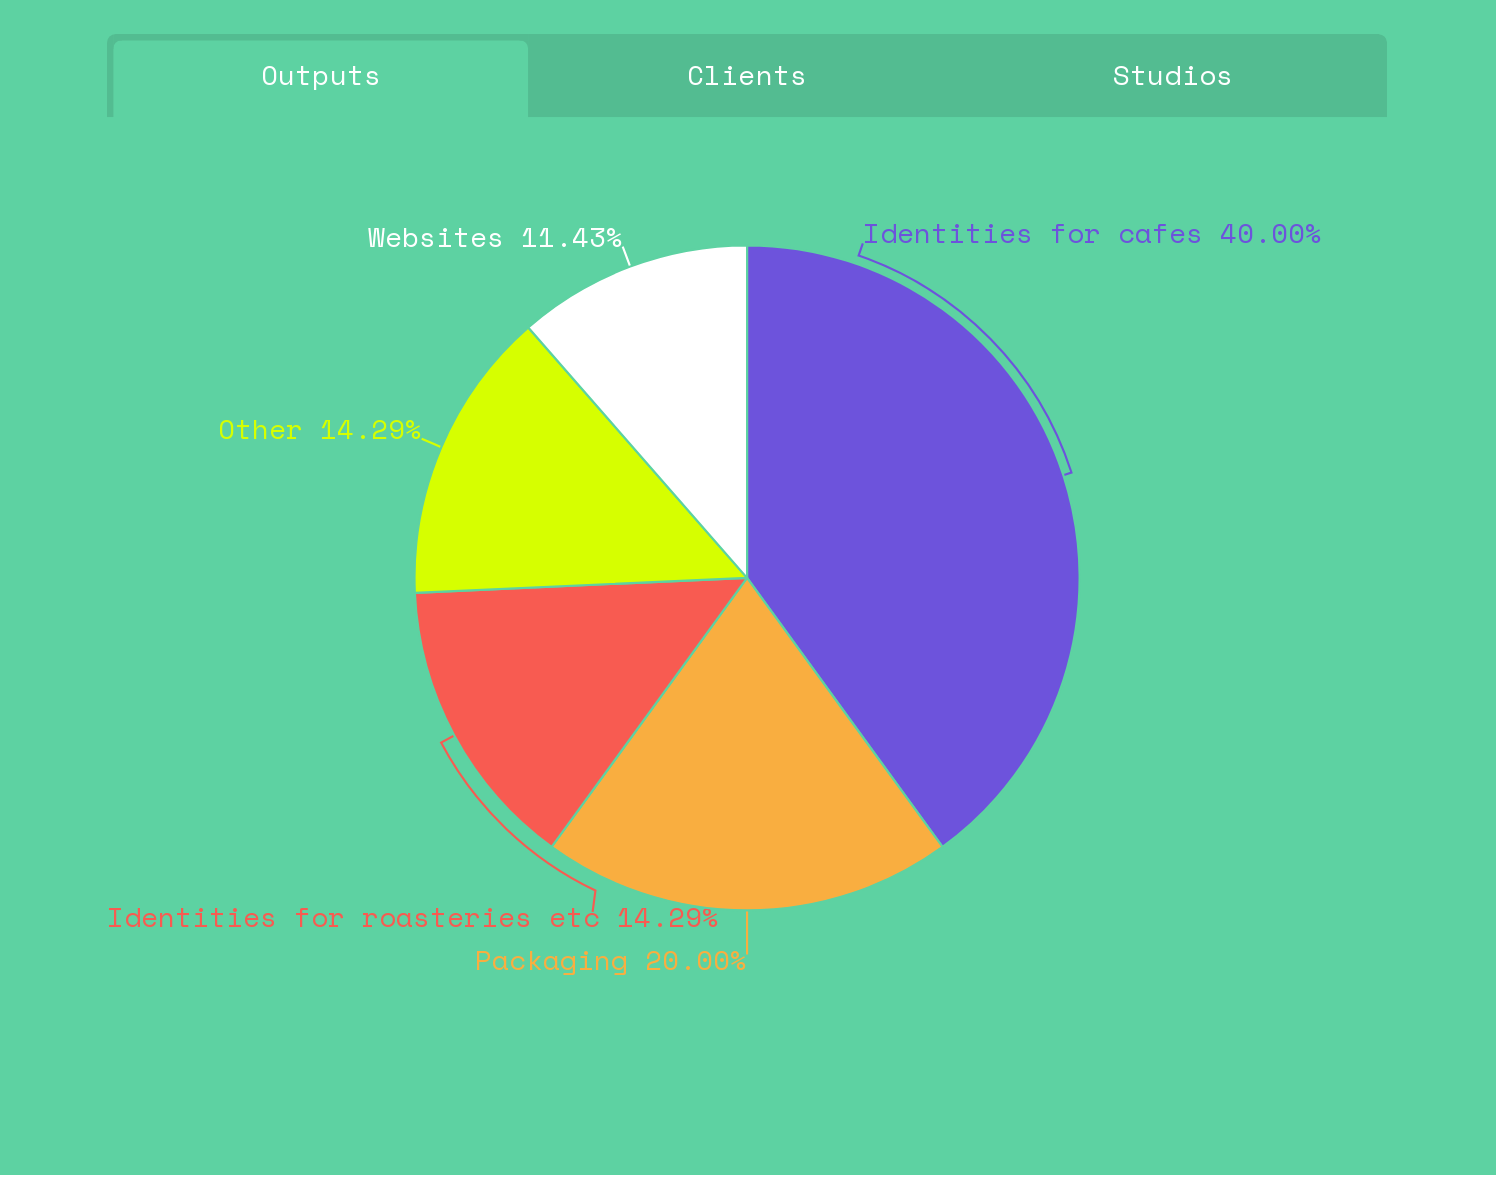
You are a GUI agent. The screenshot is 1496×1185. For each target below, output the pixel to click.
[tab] (320, 76)
